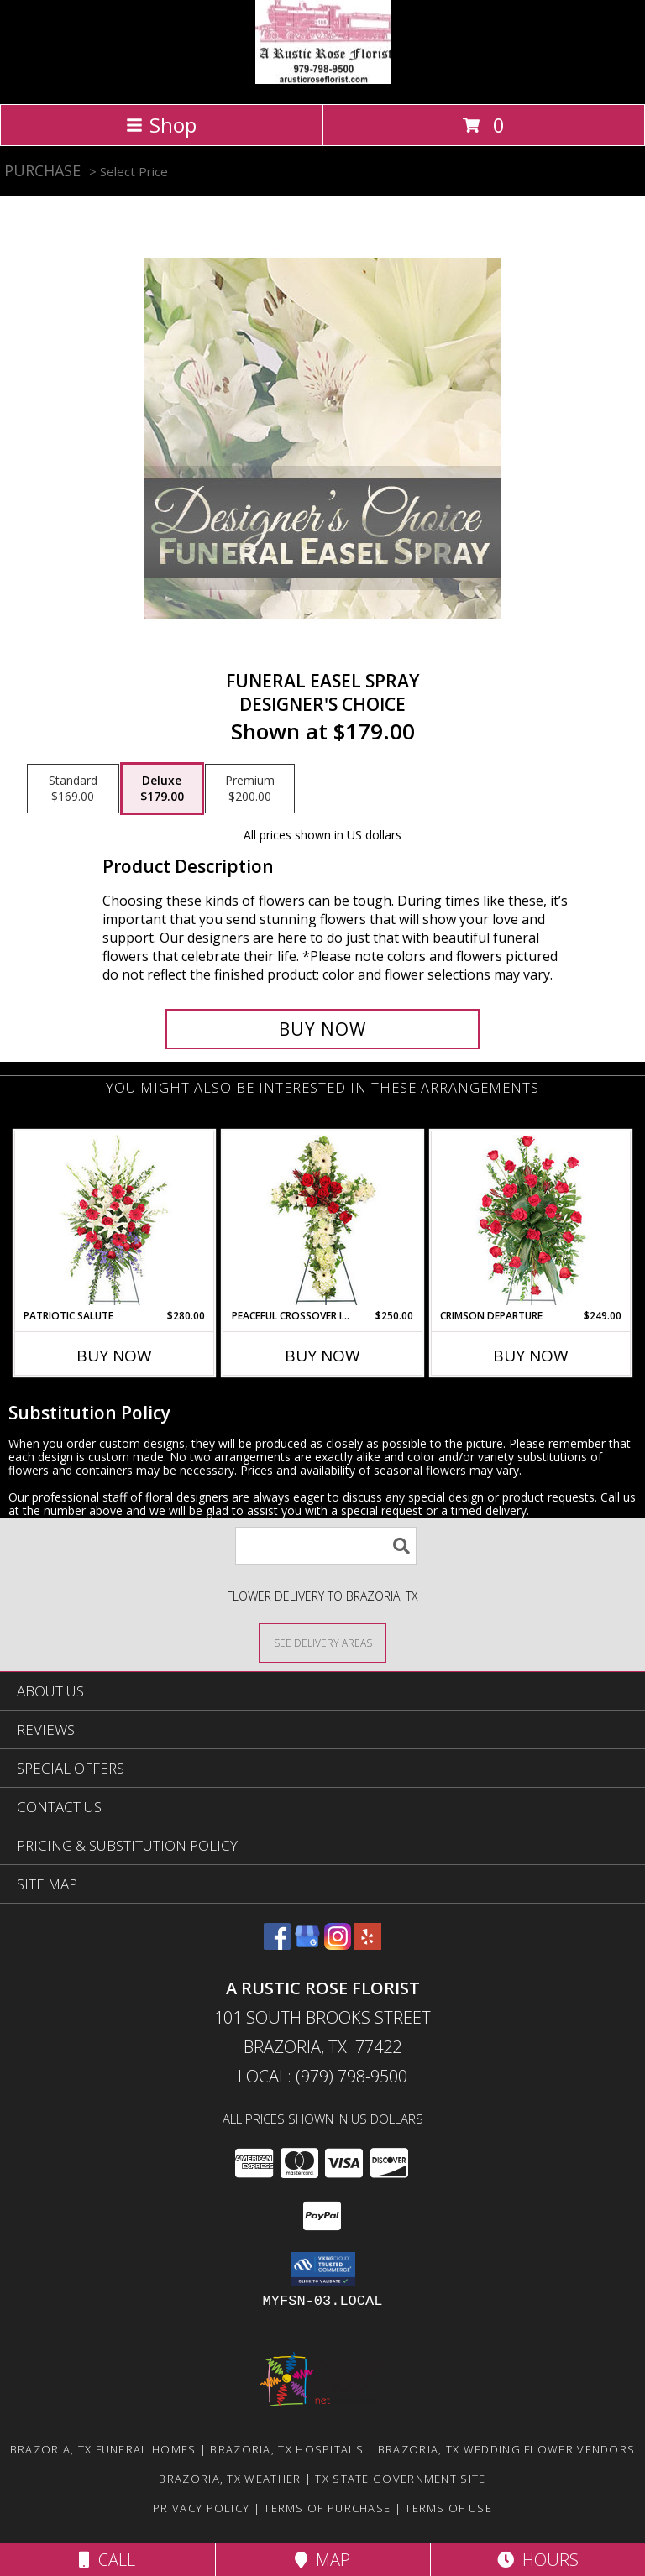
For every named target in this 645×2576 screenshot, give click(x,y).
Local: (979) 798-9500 (322, 2076)
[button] (323, 2269)
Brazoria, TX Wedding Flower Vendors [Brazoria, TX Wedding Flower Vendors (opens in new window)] (507, 2449)
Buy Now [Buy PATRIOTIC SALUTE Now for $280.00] (114, 1355)
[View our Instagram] (337, 1944)
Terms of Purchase (327, 2508)
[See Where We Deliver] (322, 1642)
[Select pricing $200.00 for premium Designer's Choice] (250, 789)
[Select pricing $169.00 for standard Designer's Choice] (73, 789)
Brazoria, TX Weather (230, 2478)
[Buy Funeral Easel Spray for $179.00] (322, 1029)
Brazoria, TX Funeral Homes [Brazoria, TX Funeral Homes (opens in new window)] (103, 2449)
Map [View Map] (322, 2559)
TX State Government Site (400, 2478)
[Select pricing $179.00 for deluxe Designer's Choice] (162, 789)
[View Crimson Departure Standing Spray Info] (531, 1220)
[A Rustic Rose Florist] (323, 79)
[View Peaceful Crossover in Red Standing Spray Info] (323, 1220)
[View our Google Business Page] (307, 1944)
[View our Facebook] (277, 1944)
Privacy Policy (201, 2508)
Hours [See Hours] (538, 2559)
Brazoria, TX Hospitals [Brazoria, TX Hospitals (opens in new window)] (287, 2449)
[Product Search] (326, 1546)
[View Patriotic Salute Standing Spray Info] (115, 1220)
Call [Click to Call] (107, 2559)
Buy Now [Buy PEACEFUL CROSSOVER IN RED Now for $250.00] (322, 1355)
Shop (161, 124)
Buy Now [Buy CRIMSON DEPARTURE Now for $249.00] (531, 1355)
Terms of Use (448, 2508)
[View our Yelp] (367, 1944)
